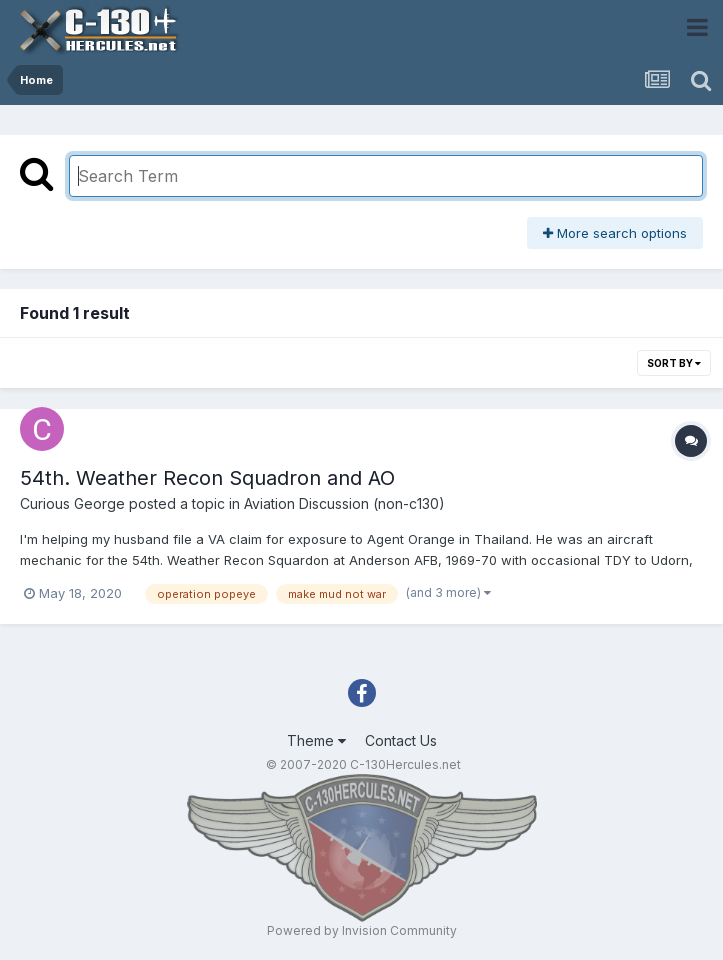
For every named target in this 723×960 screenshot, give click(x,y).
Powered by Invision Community (362, 930)
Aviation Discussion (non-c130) (344, 503)
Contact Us (401, 740)
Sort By (674, 363)
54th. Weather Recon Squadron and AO (207, 478)
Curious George (72, 503)
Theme (316, 740)
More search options (615, 233)
